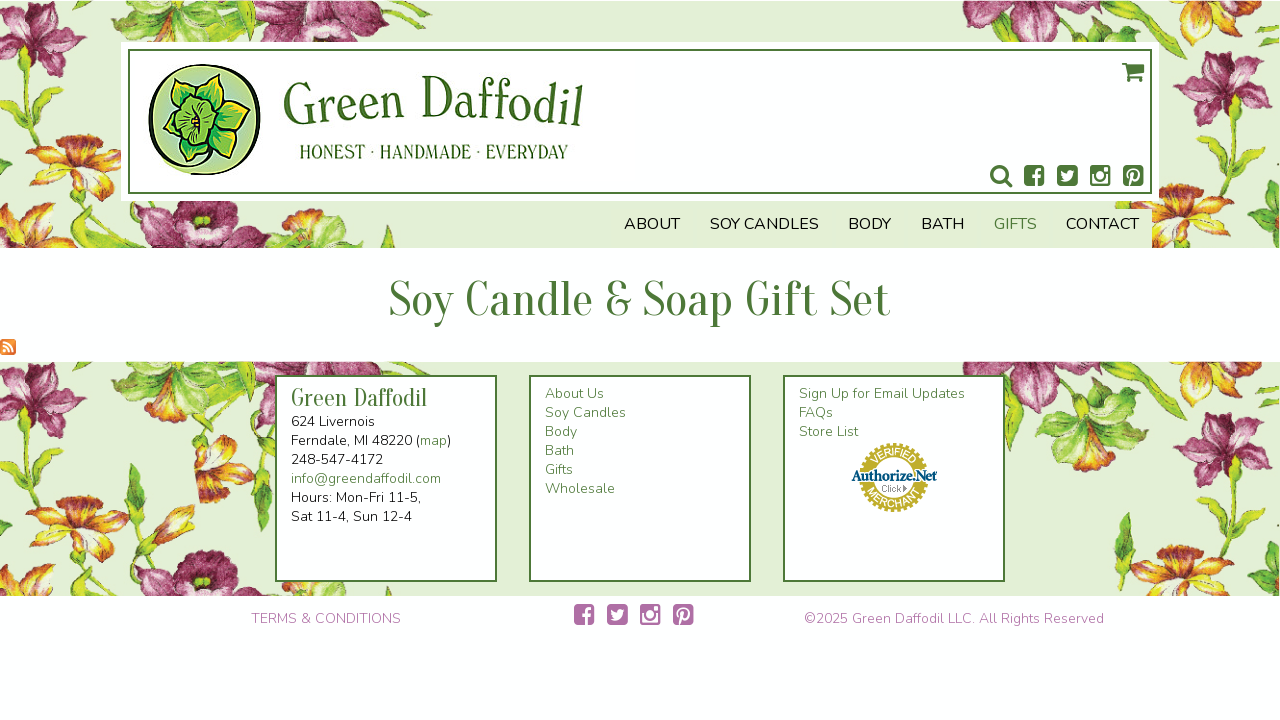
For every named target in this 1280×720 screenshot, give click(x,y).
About (652, 224)
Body (869, 224)
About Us (574, 393)
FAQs (816, 412)
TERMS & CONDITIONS (326, 618)
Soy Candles (764, 224)
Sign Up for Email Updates (882, 393)
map (433, 440)
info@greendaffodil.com (366, 478)
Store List (828, 431)
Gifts (1015, 224)
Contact (1102, 224)
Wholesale (580, 488)
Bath (942, 224)
